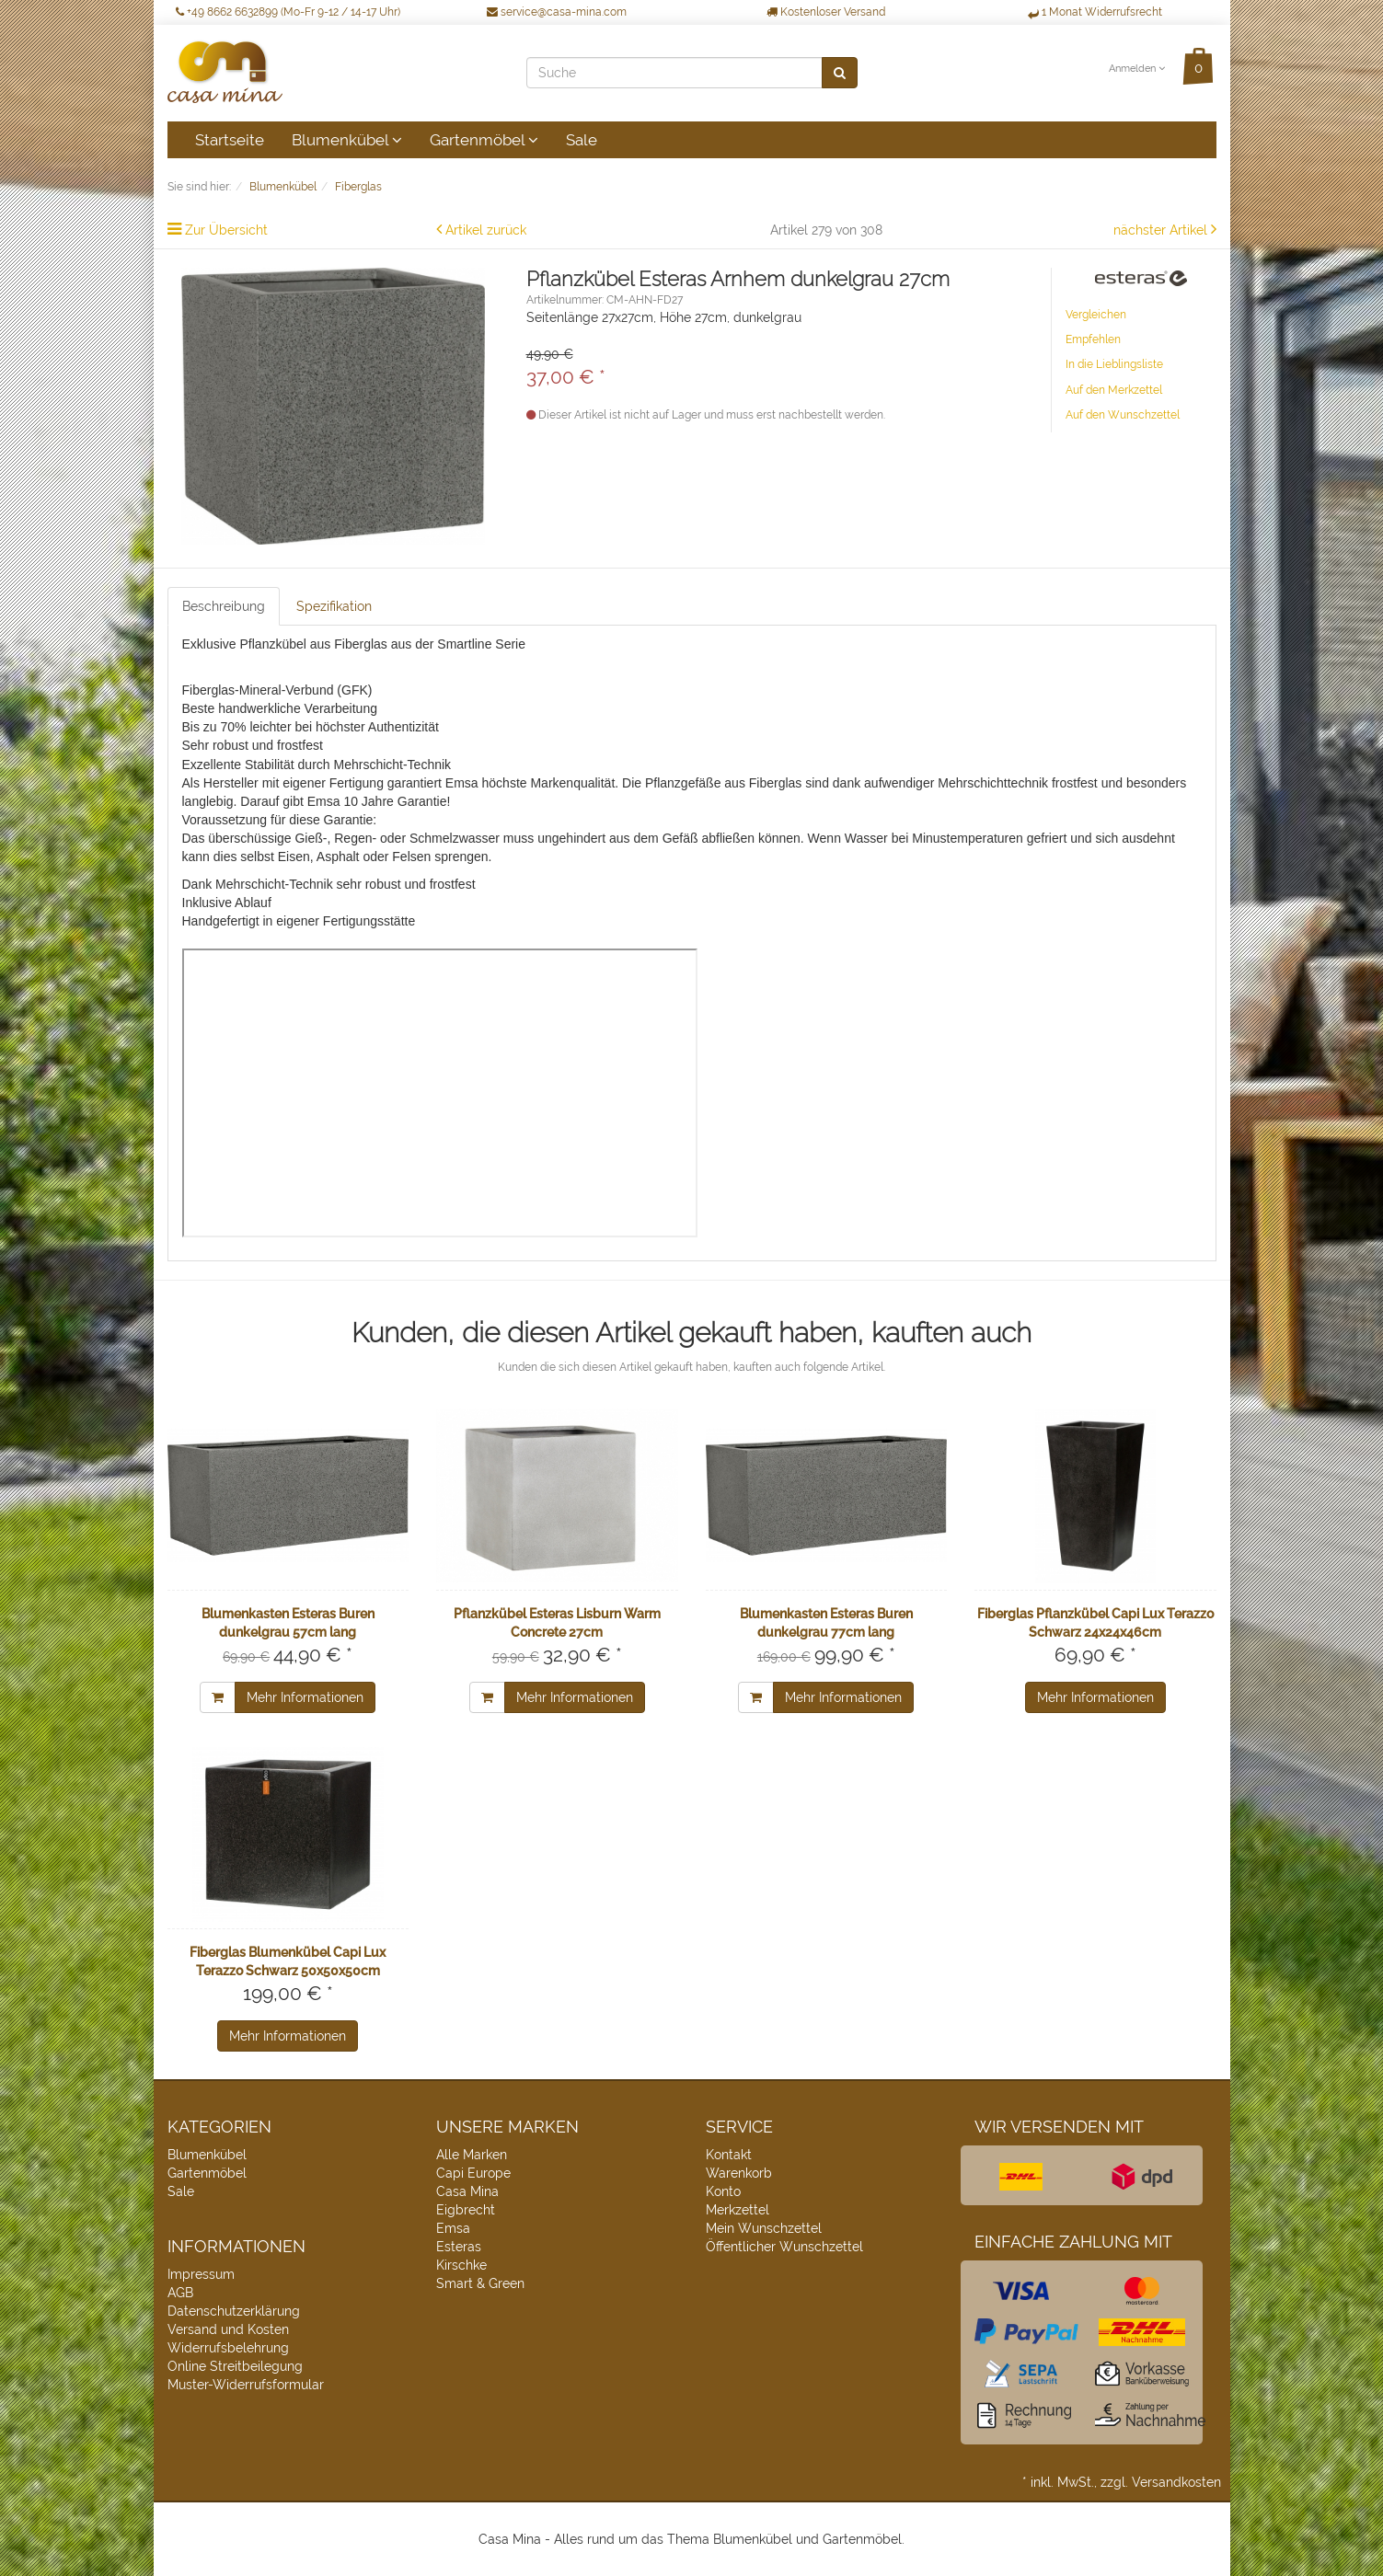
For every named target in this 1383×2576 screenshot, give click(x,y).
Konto (723, 2191)
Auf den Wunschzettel (1123, 414)
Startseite (229, 140)
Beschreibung (223, 606)
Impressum (201, 2274)
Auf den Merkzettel (1114, 390)
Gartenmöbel (484, 140)
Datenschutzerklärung (233, 2311)
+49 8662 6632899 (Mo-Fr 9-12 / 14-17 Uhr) (288, 12)
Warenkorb (739, 2173)
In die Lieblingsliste (1114, 364)
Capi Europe (473, 2173)
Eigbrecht (465, 2209)
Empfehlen (1093, 339)
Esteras (458, 2246)
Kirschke (461, 2265)
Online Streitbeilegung (235, 2366)
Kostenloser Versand (825, 12)
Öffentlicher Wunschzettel (784, 2246)
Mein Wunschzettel (764, 2228)
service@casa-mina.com (557, 12)
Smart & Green (480, 2283)
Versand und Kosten (228, 2329)
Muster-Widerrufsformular (245, 2384)
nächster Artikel (1162, 230)
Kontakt (729, 2154)
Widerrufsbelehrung (228, 2347)
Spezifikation (334, 606)
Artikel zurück (485, 230)
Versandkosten (1176, 2482)
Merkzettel (737, 2209)
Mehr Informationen (305, 1697)
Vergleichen (1096, 314)
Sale (581, 140)
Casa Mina (467, 2191)
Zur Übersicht (226, 230)
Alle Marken (471, 2154)
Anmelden (1137, 69)
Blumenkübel (347, 140)
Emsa (453, 2228)
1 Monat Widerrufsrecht (1095, 12)
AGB (180, 2292)
